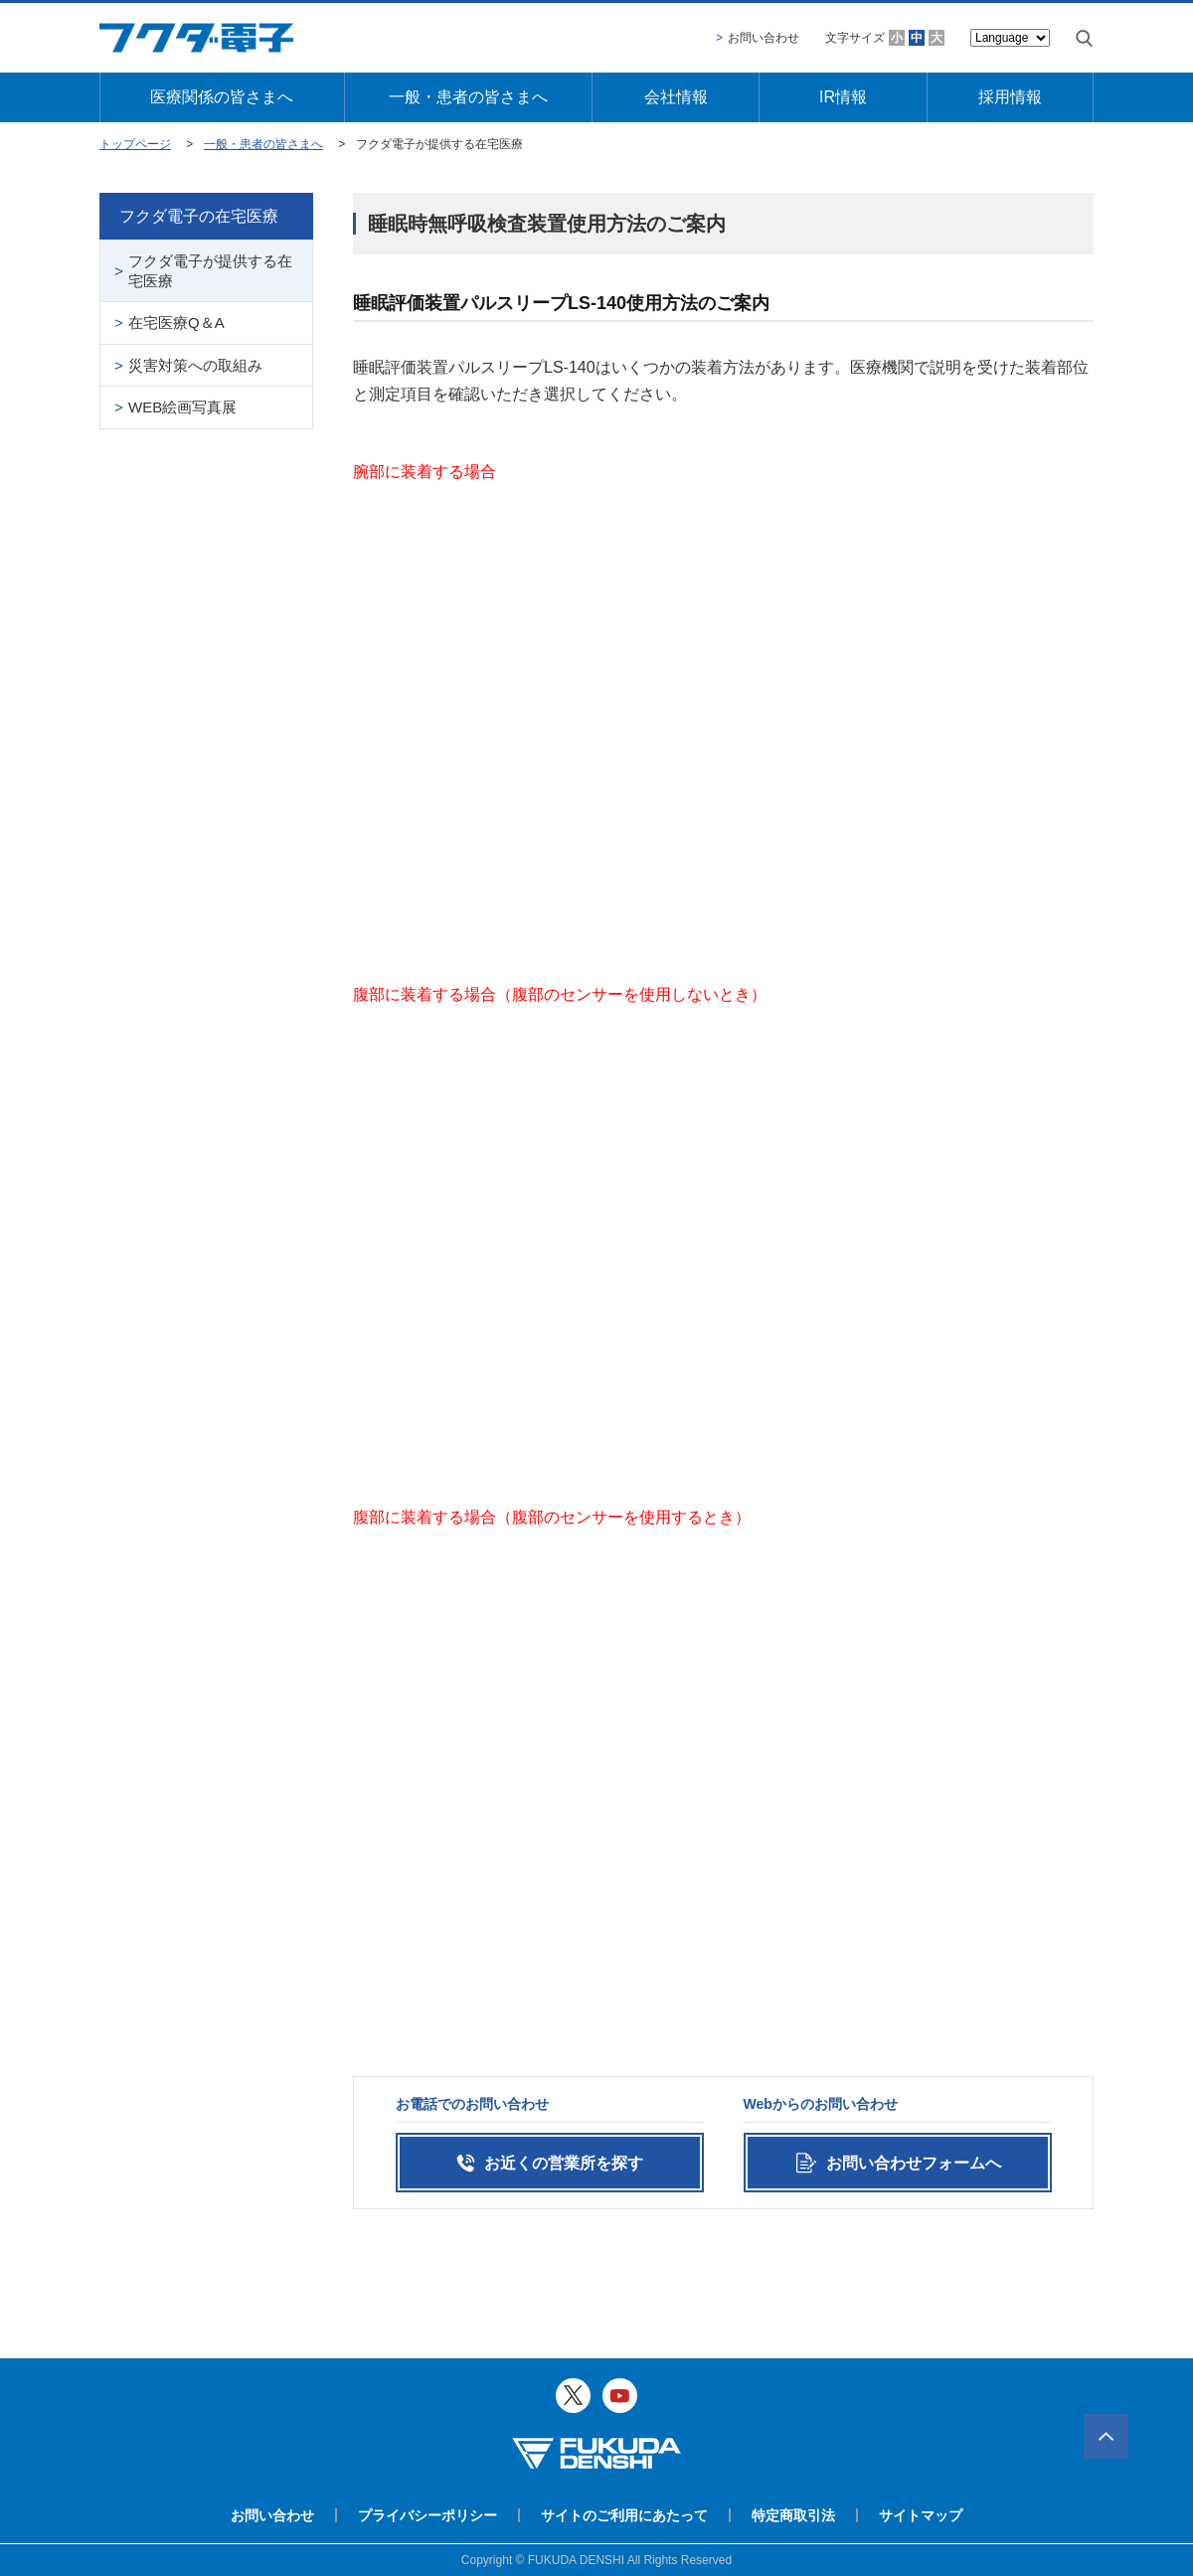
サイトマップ (920, 2515)
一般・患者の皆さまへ (468, 96)
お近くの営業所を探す (563, 2163)
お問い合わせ (763, 38)
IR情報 (843, 96)
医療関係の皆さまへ (221, 96)
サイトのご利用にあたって (624, 2515)
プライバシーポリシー (427, 2515)
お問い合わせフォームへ (913, 2163)
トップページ (135, 144)
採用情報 (1010, 96)
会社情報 (676, 96)
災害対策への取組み (195, 365)
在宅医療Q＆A (176, 322)
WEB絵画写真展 (182, 407)
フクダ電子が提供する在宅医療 (210, 270)
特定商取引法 (793, 2515)
